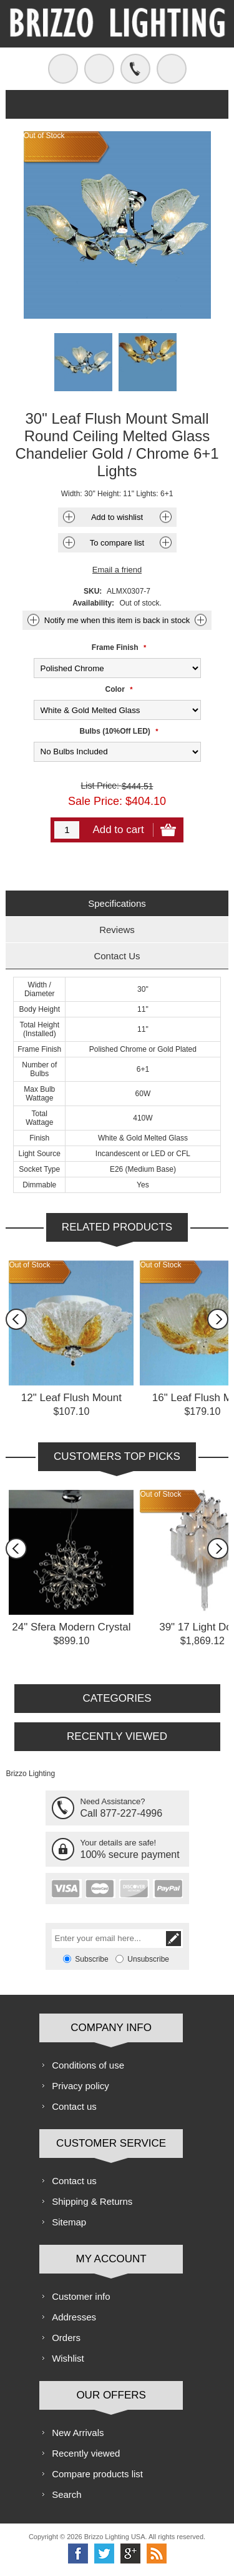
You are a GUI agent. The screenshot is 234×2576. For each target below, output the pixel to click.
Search (67, 2494)
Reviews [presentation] (117, 929)
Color (116, 689)
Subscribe (91, 1959)
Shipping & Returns (92, 2201)
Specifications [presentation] (117, 903)
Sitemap (69, 2222)
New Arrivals (78, 2432)
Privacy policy (80, 2085)
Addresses (74, 2317)
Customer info (81, 2296)
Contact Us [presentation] (117, 956)
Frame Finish (116, 647)
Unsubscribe (148, 1959)
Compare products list (97, 2474)
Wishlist (68, 2358)
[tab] (117, 903)
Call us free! (135, 68)
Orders (66, 2337)
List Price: (100, 786)
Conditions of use (88, 2065)
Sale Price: (95, 801)
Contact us (74, 2106)
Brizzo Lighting (30, 1773)
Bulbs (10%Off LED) (116, 731)
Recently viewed (86, 2453)
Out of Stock (29, 1265)
